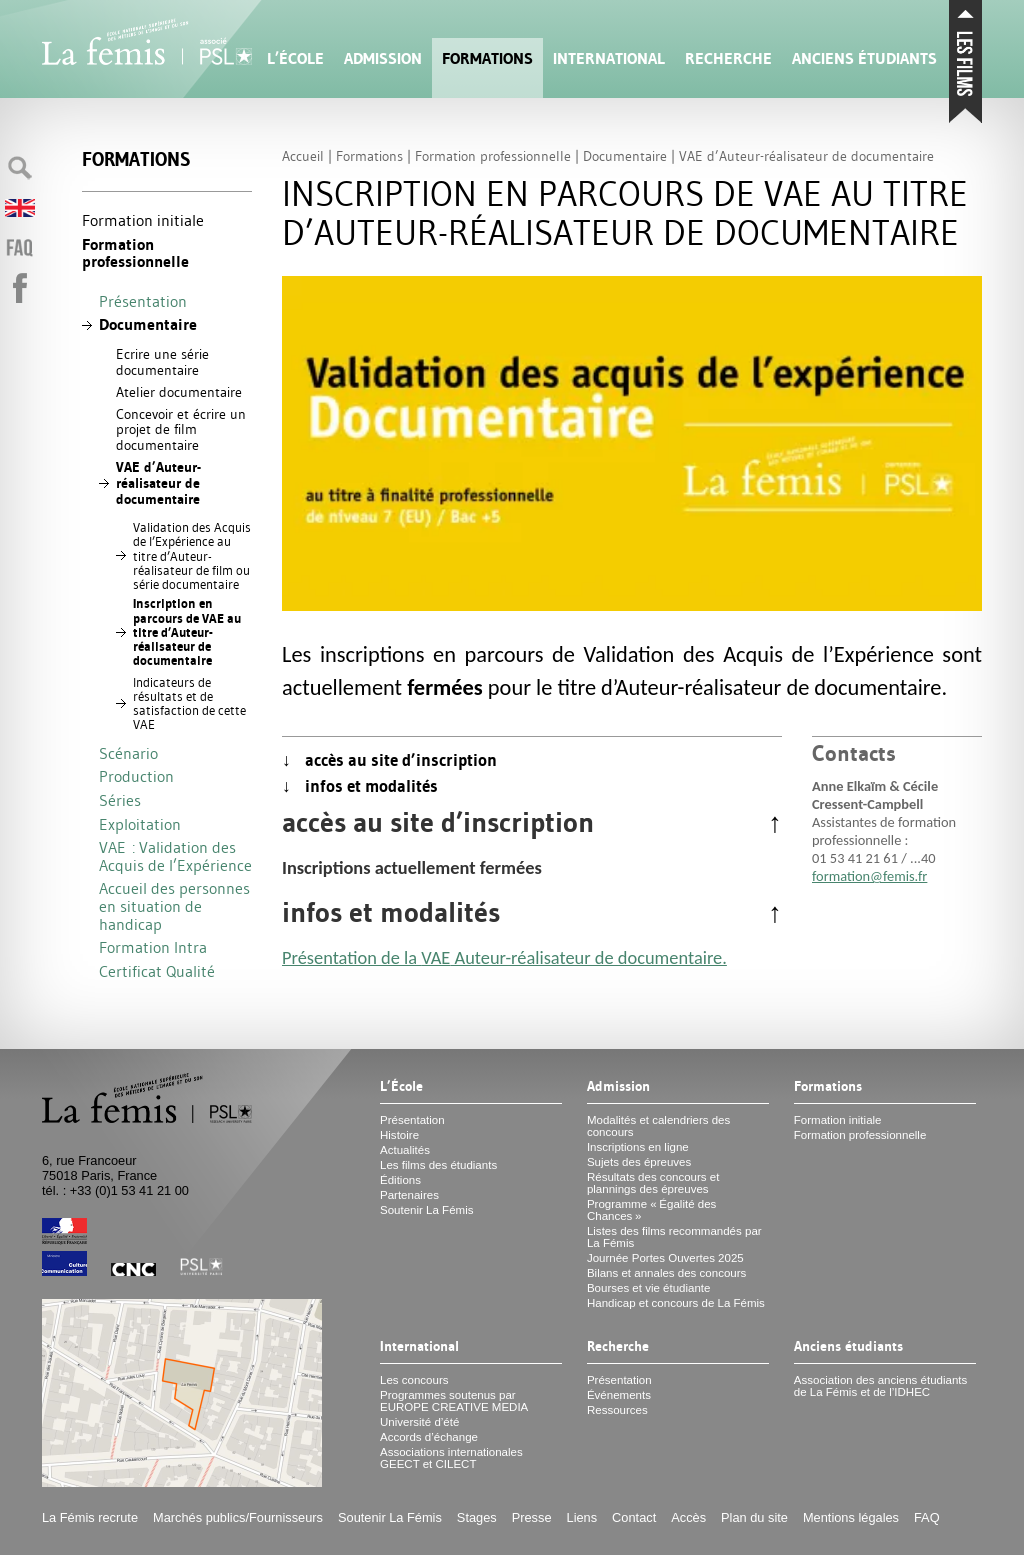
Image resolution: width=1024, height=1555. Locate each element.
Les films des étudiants (438, 1165)
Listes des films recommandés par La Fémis (674, 1237)
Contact (634, 1517)
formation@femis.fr (869, 876)
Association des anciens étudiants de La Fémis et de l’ (880, 1386)
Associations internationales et (451, 1458)
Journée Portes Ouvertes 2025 (665, 1258)
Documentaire (148, 324)
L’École (295, 58)
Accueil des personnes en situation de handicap (174, 905)
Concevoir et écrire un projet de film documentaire (181, 430)
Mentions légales (851, 1517)
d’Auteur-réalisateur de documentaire (158, 483)
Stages (477, 1517)
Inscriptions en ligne (638, 1147)
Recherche (728, 58)
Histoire (399, 1135)
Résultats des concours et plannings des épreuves (653, 1183)
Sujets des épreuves (639, 1162)
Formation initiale (143, 220)
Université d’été (419, 1422)
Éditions (400, 1180)
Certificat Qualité (157, 971)
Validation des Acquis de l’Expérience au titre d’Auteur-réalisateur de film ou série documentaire (192, 555)
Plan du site (754, 1517)
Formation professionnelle (135, 253)
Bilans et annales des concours (666, 1273)
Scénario (128, 753)
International (609, 58)
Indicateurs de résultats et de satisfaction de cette (189, 703)
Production (136, 776)
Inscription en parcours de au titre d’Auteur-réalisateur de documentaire (187, 632)
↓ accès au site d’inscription (389, 760)
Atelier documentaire (179, 392)
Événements (619, 1395)
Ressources (617, 1410)
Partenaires (409, 1195)
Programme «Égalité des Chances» (651, 1210)
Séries (120, 800)
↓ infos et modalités (360, 786)
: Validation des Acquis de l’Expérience (175, 856)
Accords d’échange (429, 1437)
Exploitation (140, 824)
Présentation (143, 301)
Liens (582, 1517)
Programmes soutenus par (454, 1401)
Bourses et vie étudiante (649, 1288)
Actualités (405, 1150)
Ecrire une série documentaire (162, 362)
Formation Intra (153, 947)
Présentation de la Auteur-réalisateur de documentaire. (504, 957)
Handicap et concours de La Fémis (676, 1303)
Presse (532, 1517)
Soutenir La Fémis (426, 1210)
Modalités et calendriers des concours (658, 1126)
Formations (487, 58)
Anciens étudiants (864, 58)
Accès (688, 1517)
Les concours (414, 1380)
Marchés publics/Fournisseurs (238, 1517)
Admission (383, 58)
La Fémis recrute (90, 1517)
